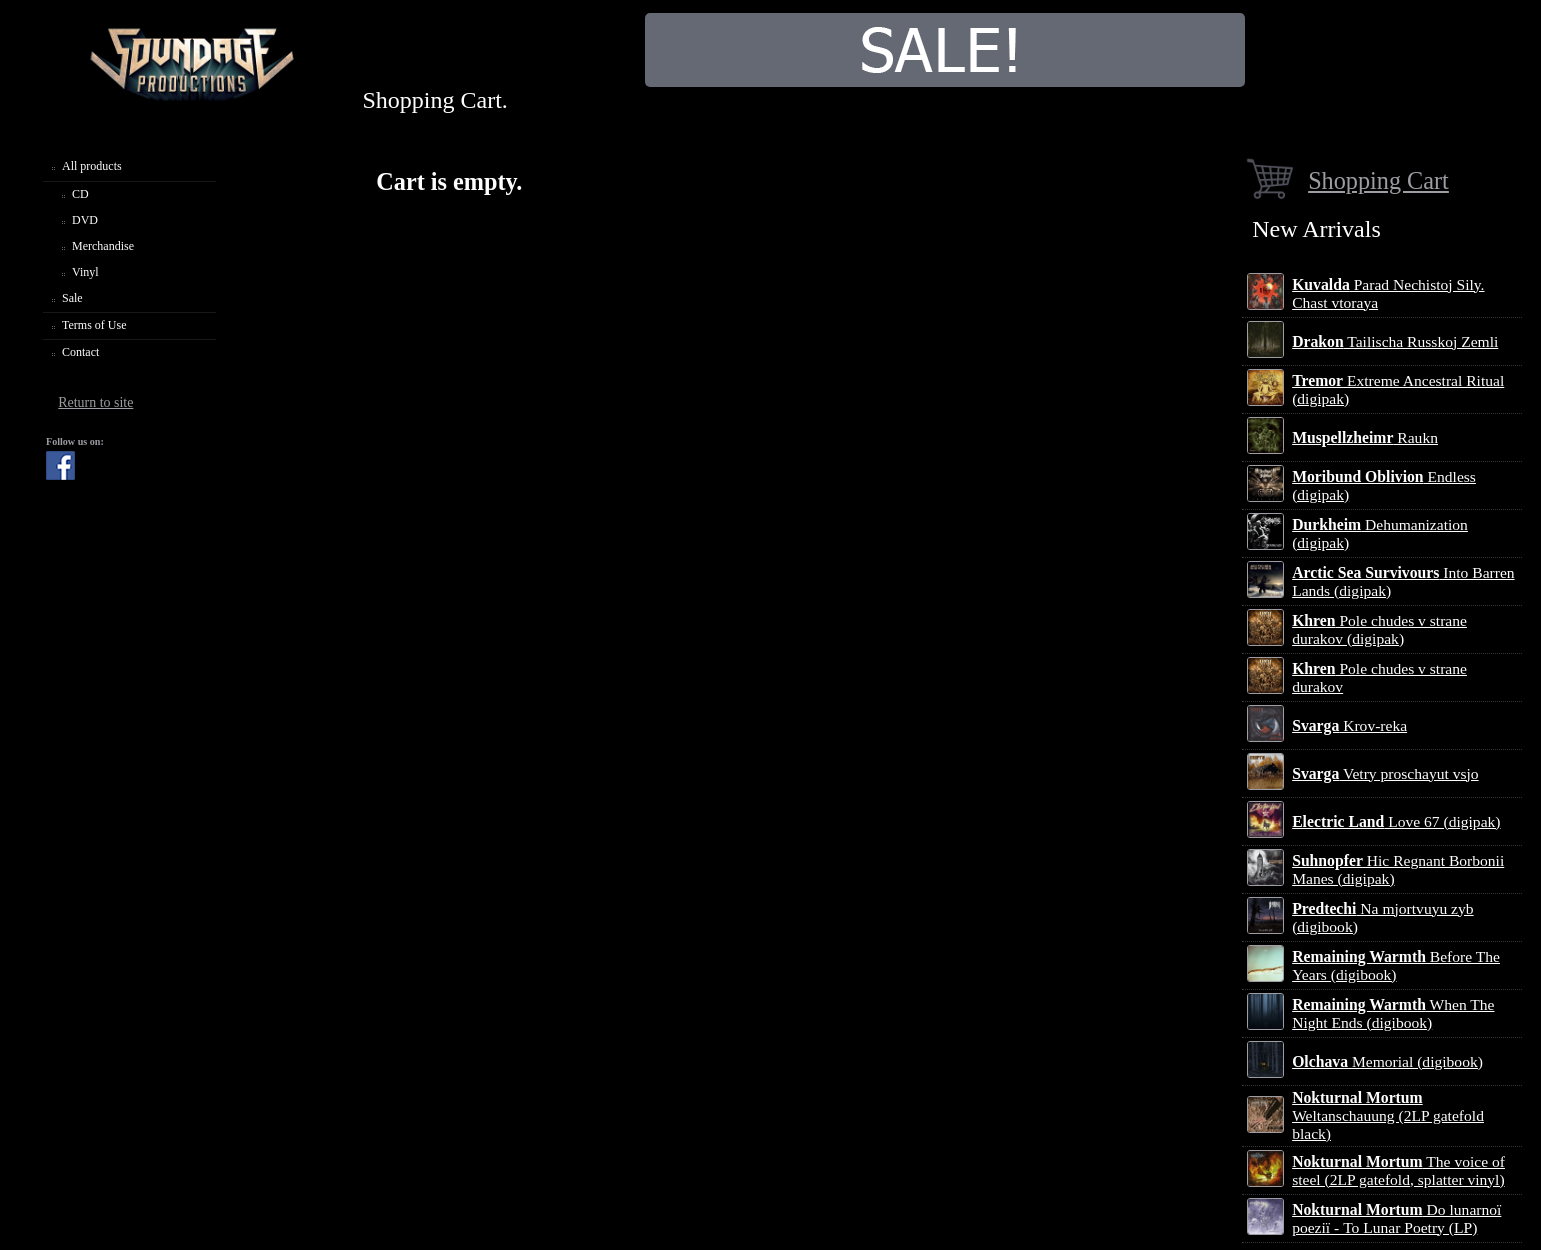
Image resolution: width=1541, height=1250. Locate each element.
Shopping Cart (1378, 180)
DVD (85, 220)
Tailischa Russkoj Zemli (1395, 341)
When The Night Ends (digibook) (1393, 1013)
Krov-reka (1349, 725)
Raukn (1365, 437)
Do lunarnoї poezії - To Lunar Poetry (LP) (1396, 1218)
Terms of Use (94, 325)
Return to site (95, 402)
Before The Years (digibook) (1396, 965)
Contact (80, 352)
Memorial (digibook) (1387, 1061)
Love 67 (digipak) (1396, 821)
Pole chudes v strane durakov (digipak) (1379, 629)
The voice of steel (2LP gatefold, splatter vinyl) (1398, 1170)
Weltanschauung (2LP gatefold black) (1388, 1115)
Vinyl (85, 272)
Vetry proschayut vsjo (1385, 773)
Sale (72, 298)
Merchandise (103, 246)
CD (80, 194)
